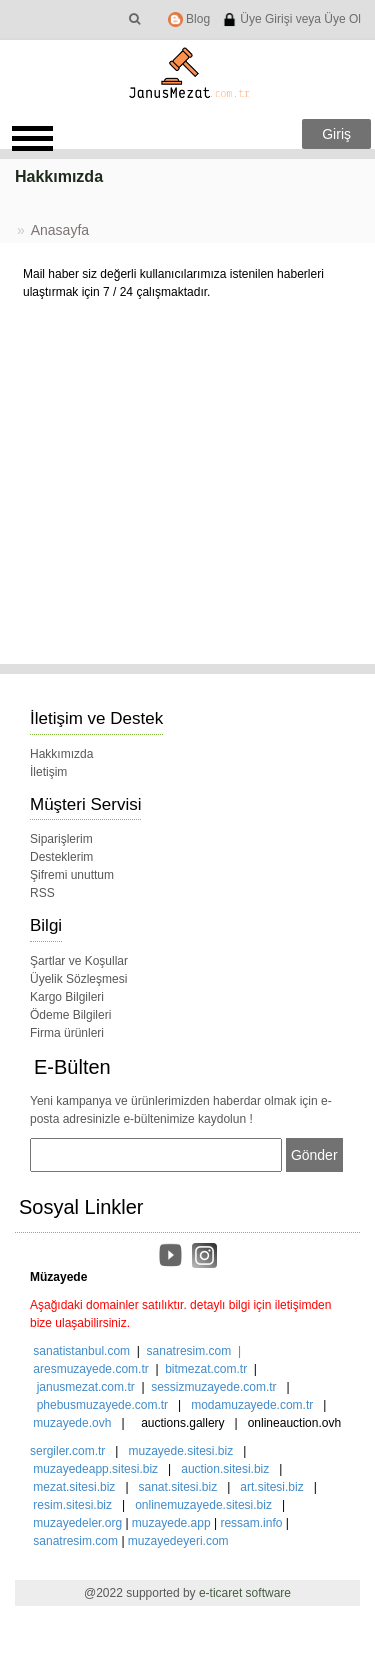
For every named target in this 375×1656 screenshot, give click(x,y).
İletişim (48, 772)
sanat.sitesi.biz (178, 1487)
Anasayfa (60, 230)
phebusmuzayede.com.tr (102, 1405)
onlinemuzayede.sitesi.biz (203, 1505)
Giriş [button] (336, 134)
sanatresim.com (189, 1351)
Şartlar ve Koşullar (79, 961)
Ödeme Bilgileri (70, 1015)
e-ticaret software (245, 1593)
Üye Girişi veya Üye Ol (291, 19)
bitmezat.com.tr (206, 1369)
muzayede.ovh (72, 1423)
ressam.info (251, 1523)
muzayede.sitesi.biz (180, 1451)
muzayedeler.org (77, 1523)
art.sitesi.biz (273, 1487)
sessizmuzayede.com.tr (213, 1387)
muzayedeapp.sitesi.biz (95, 1469)
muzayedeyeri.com (178, 1541)
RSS (42, 893)
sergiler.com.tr (67, 1451)
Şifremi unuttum (72, 875)
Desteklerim (61, 857)
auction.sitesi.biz (225, 1469)
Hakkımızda (61, 754)
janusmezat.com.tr (86, 1387)
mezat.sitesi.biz (74, 1487)
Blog (189, 19)
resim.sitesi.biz (72, 1505)
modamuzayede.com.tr (252, 1405)
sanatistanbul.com (81, 1351)
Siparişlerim (61, 839)
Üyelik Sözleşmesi (78, 979)
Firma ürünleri (67, 1033)
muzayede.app (171, 1523)
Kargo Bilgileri (67, 997)
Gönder (314, 1155)
